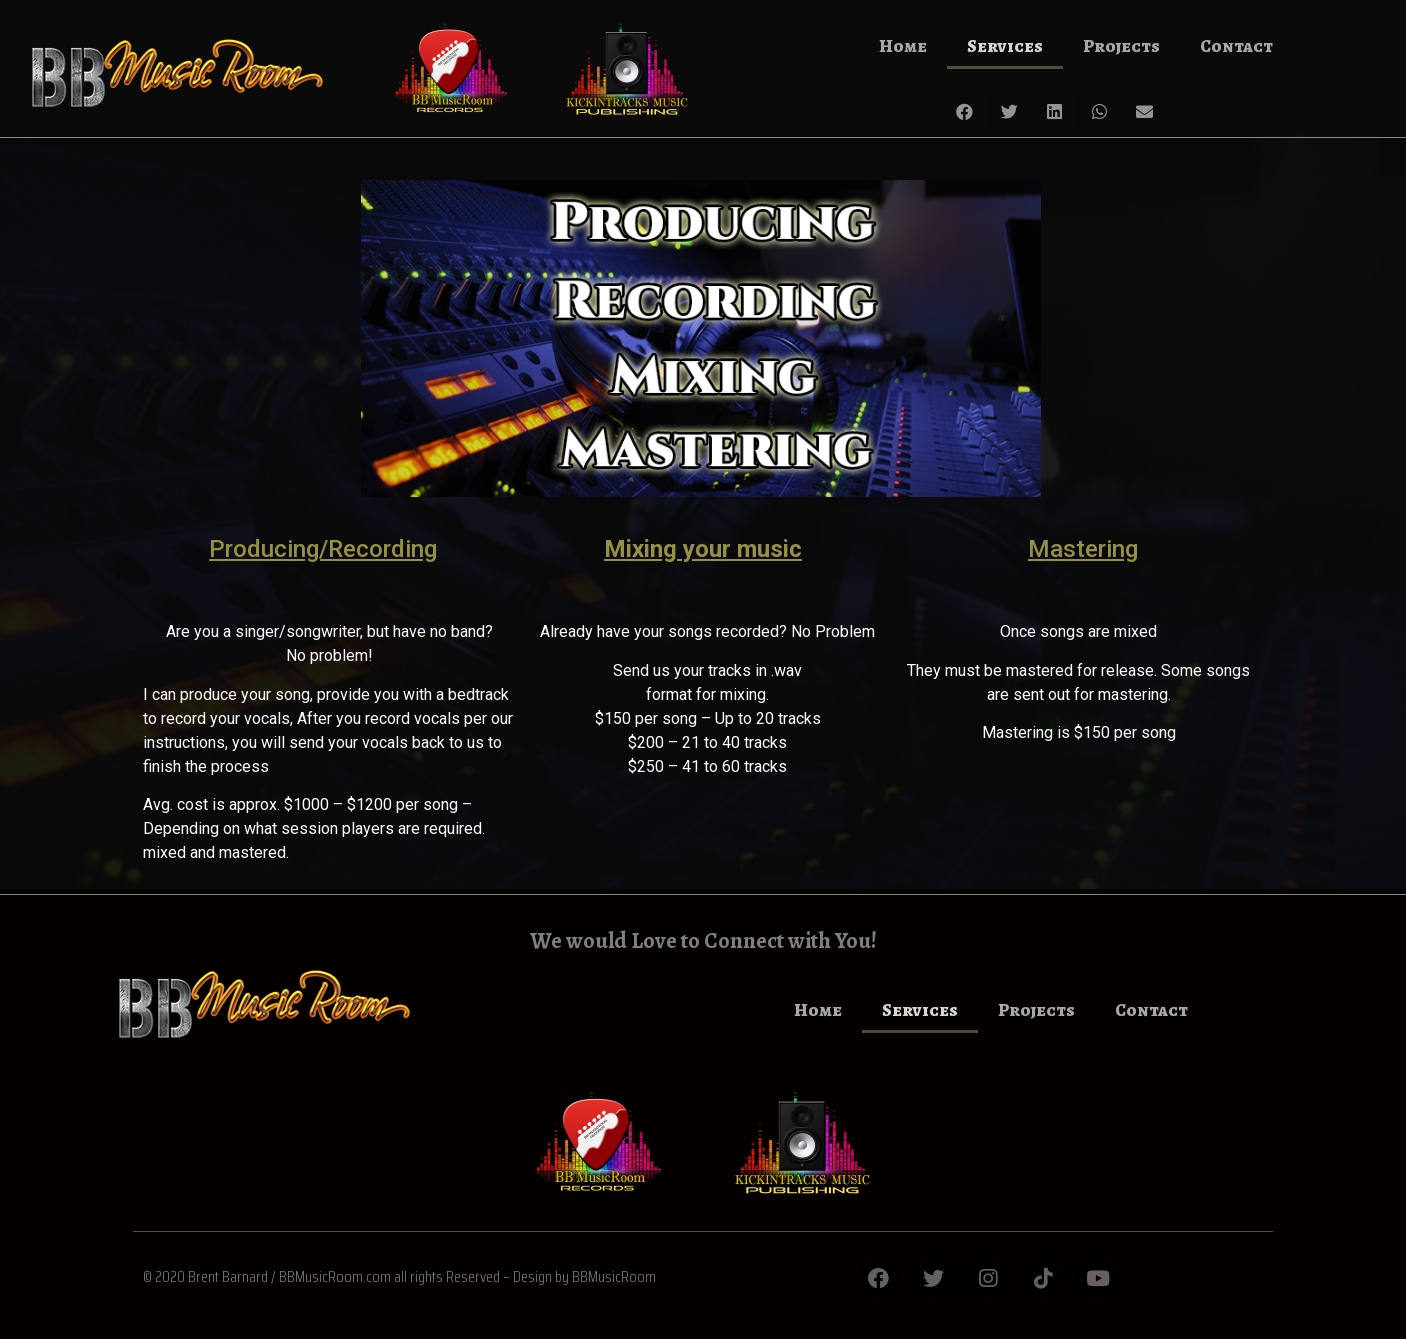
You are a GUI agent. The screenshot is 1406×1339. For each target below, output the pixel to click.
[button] (964, 111)
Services (1005, 46)
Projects (1121, 46)
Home (903, 46)
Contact (1236, 46)
